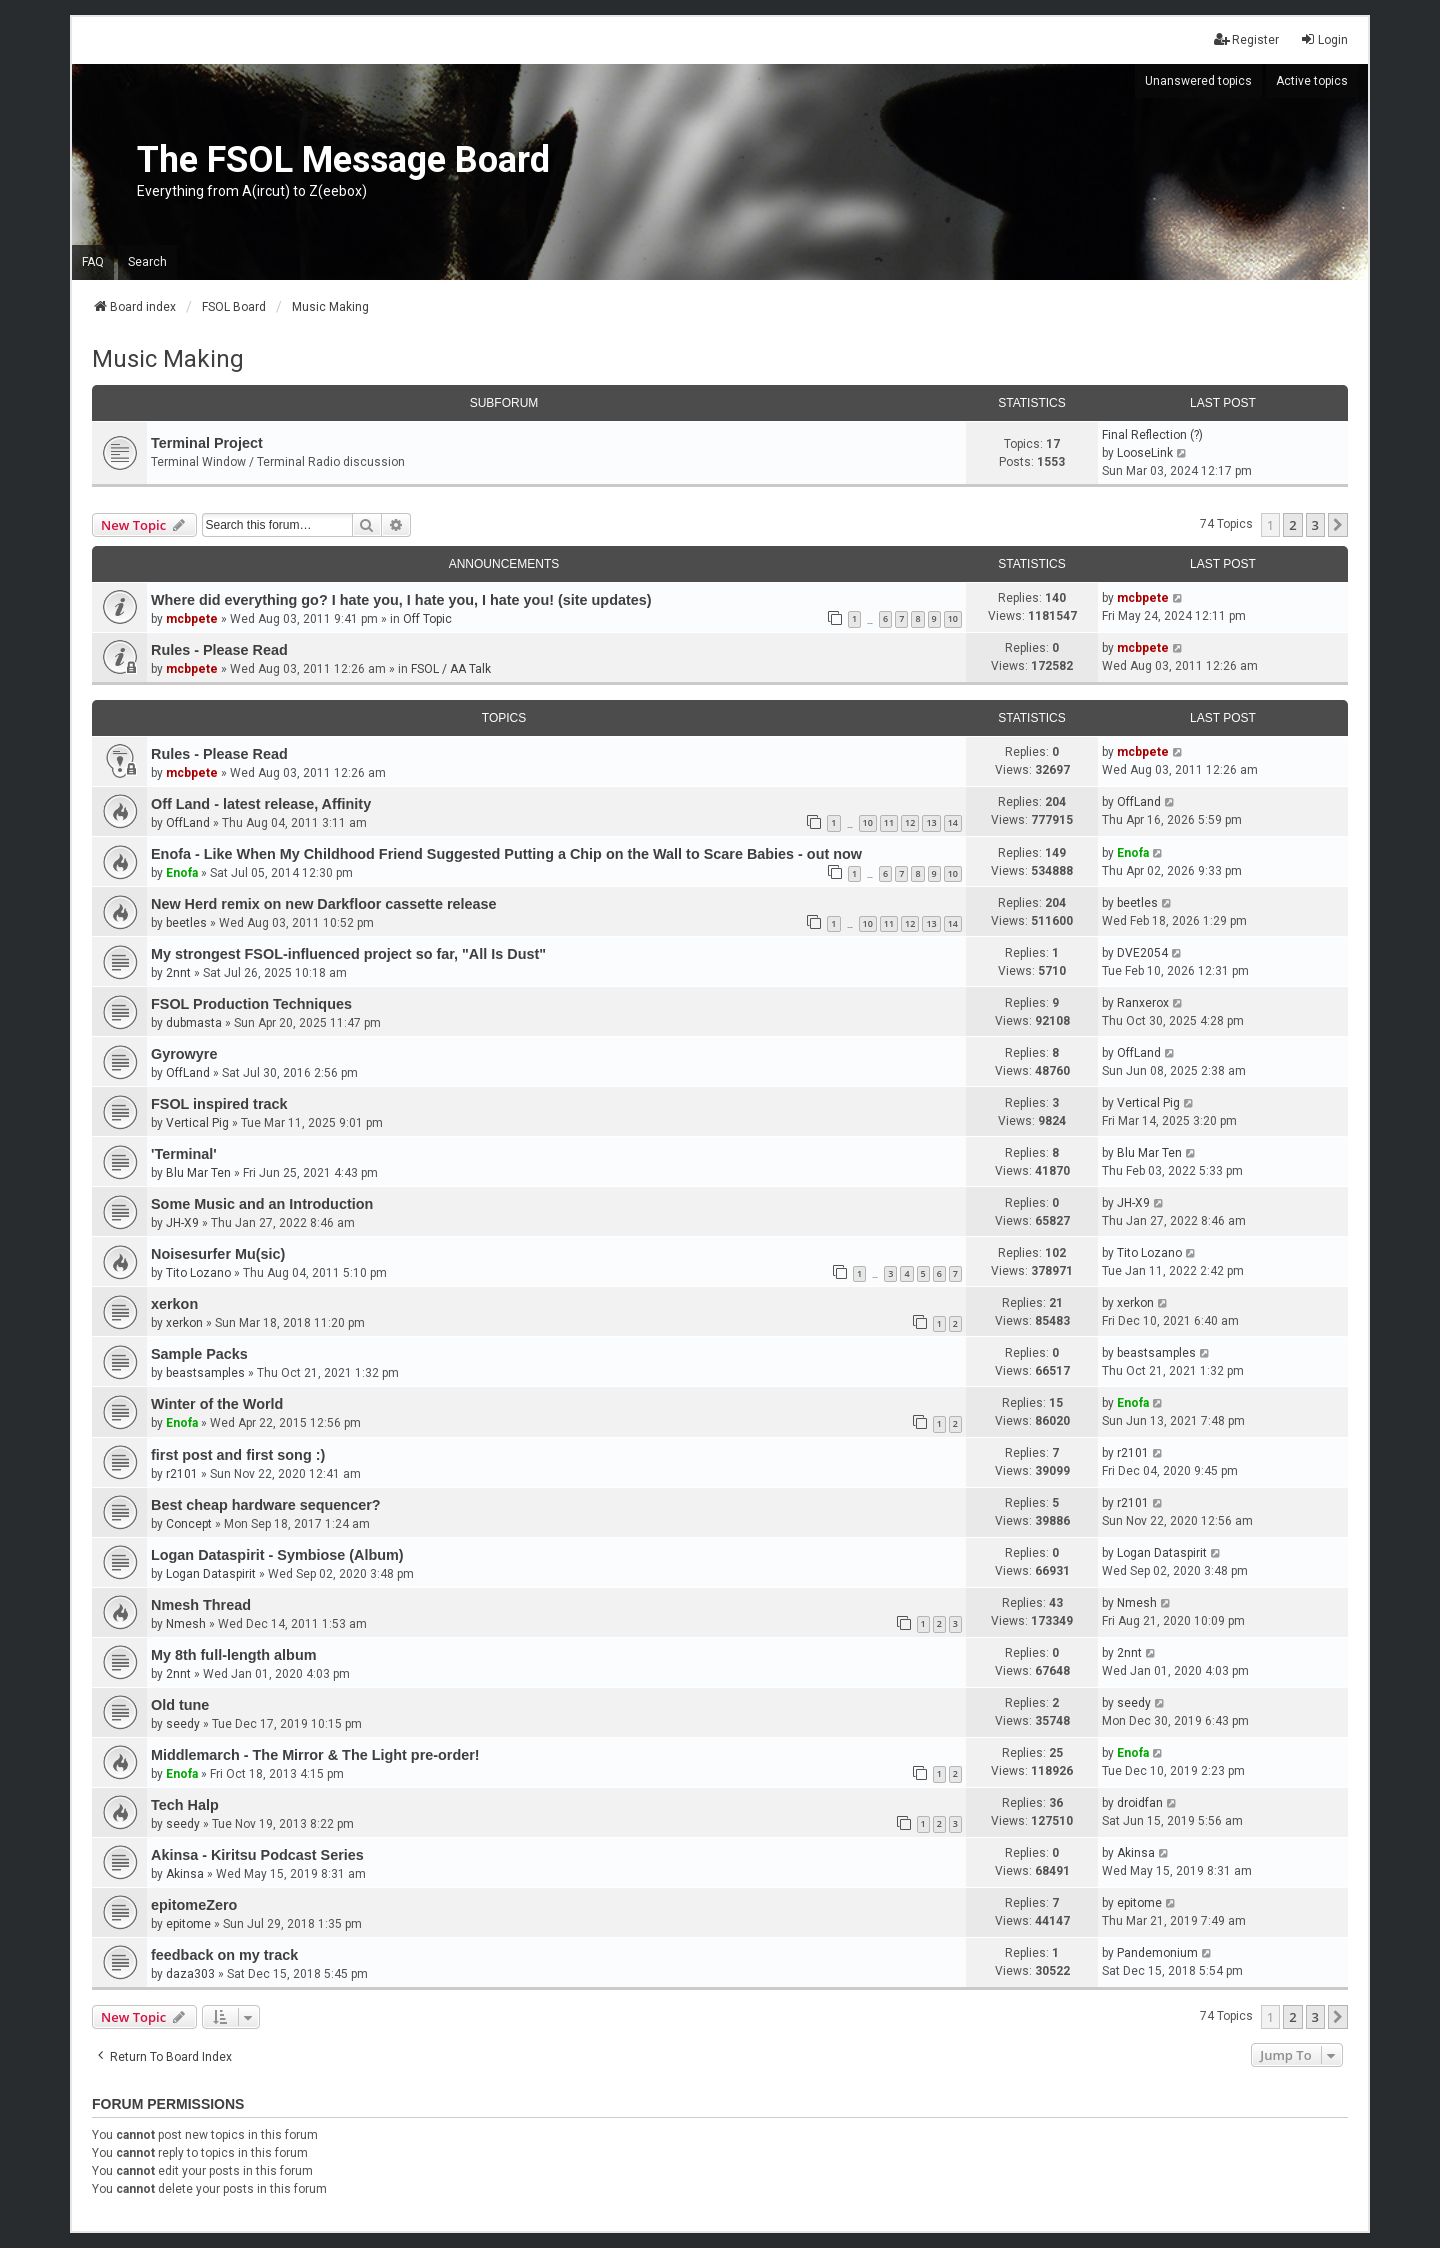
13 (931, 822)
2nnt (178, 973)
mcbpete (192, 619)
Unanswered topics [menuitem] (1198, 81)
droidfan (1140, 1803)
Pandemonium (1157, 1953)
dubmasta (194, 1023)
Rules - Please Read (219, 650)
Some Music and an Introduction (262, 1204)
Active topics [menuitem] (1312, 81)
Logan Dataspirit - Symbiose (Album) (277, 1555)
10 (953, 618)
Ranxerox (1143, 1003)
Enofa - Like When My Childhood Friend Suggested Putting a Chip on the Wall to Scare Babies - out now (506, 854)
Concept (189, 1524)
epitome (188, 1924)
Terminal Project (207, 443)
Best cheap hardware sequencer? (266, 1505)
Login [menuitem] (1324, 39)
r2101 (182, 1474)
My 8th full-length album (234, 1655)
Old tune (180, 1705)
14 (953, 822)
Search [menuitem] (147, 262)
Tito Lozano (198, 1273)
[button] (1338, 525)
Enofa (182, 873)
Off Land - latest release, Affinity (261, 804)
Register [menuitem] (1246, 39)
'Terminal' (184, 1154)
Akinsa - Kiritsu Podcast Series (257, 1855)
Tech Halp (185, 1805)
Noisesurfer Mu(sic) (218, 1254)
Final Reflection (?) (1152, 435)
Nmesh (186, 1624)
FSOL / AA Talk (451, 669)
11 (889, 822)
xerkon (174, 1304)
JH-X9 (182, 1223)
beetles (186, 923)
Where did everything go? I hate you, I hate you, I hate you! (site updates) (401, 600)
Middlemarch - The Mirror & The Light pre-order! (315, 1755)
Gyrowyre (184, 1054)
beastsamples (205, 1373)
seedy (183, 1724)
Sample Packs (199, 1354)
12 (910, 822)
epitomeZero (194, 1905)
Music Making (168, 359)
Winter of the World (217, 1404)
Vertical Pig (197, 1123)
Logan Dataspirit (211, 1574)
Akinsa (185, 1874)
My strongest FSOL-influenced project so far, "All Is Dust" (348, 954)
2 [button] (1292, 525)
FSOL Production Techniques (251, 1004)
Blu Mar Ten (198, 1173)
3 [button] (1315, 525)
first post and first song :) (238, 1455)
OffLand (188, 823)
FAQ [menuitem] (93, 262)
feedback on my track (224, 1955)
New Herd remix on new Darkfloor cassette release (324, 904)
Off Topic (427, 619)
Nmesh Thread (201, 1605)
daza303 (190, 1974)
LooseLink (1145, 453)
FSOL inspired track (219, 1104)
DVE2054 (1142, 953)
